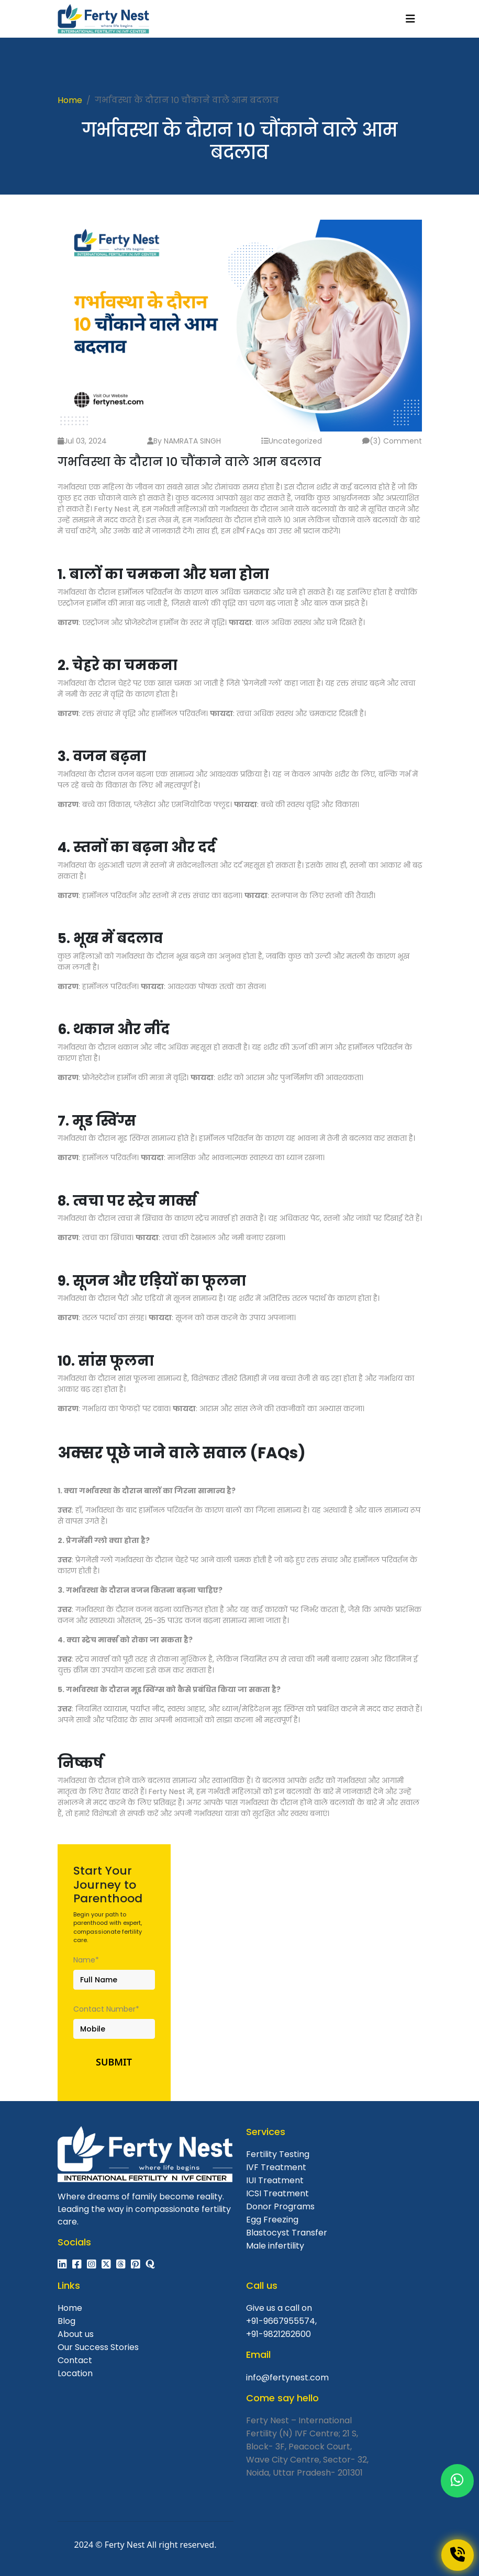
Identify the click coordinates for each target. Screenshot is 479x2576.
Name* (86, 1960)
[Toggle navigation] (410, 19)
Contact (75, 2360)
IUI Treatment (275, 2180)
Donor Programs (280, 2206)
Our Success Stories (98, 2347)
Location (75, 2373)
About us (76, 2334)
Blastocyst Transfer (286, 2233)
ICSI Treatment (277, 2193)
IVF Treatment (276, 2167)
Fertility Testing (277, 2154)
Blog (66, 2321)
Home (70, 100)
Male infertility (275, 2246)
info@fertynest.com (287, 2377)
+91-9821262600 (278, 2334)
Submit (114, 2062)
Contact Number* (106, 2009)
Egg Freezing (272, 2220)
